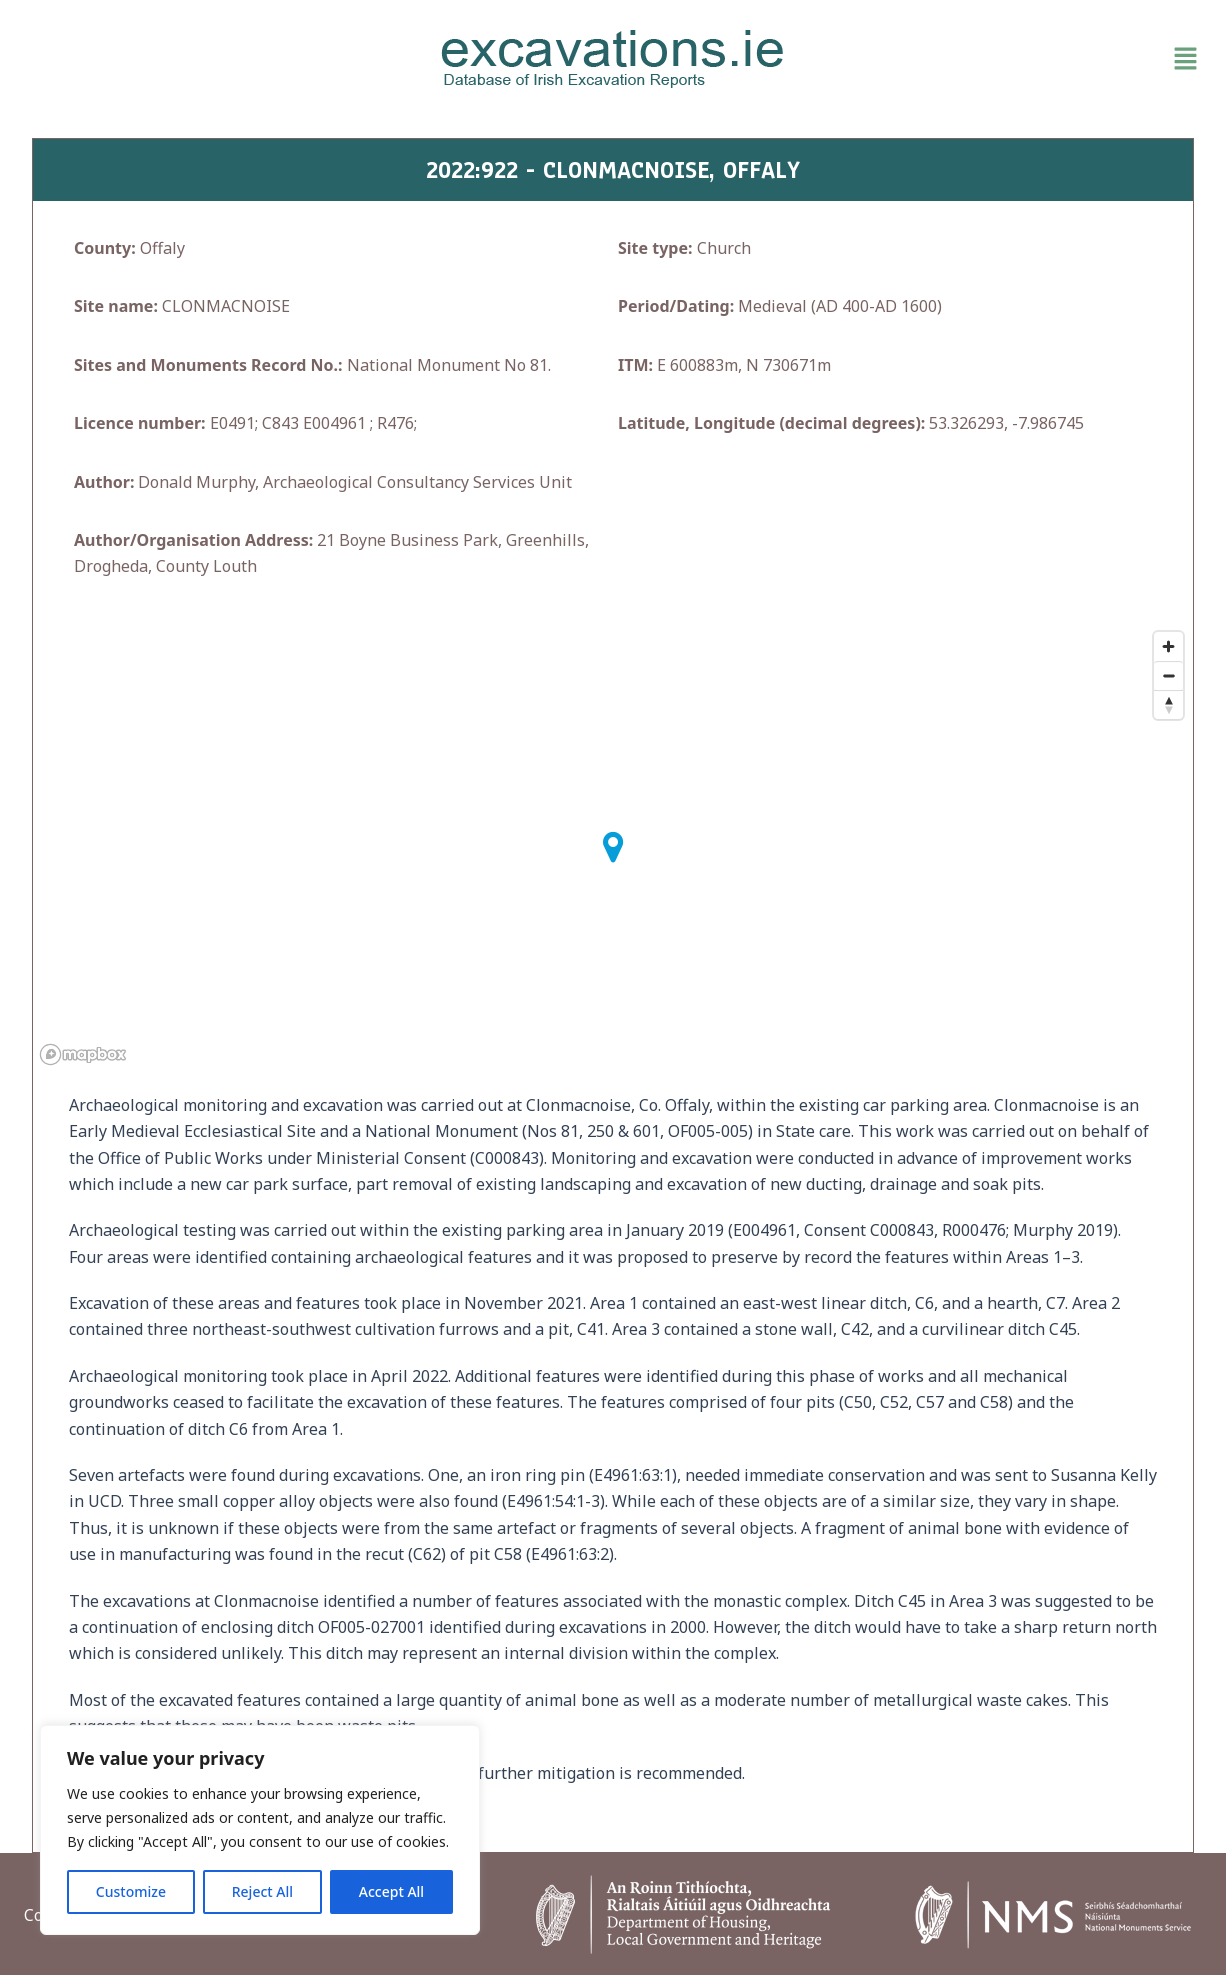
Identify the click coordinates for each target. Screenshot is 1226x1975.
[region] (260, 1830)
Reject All (262, 1891)
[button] (1015, 59)
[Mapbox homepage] (83, 1054)
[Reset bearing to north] (1168, 704)
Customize (131, 1891)
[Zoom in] (1168, 646)
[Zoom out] (1168, 675)
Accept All (391, 1891)
